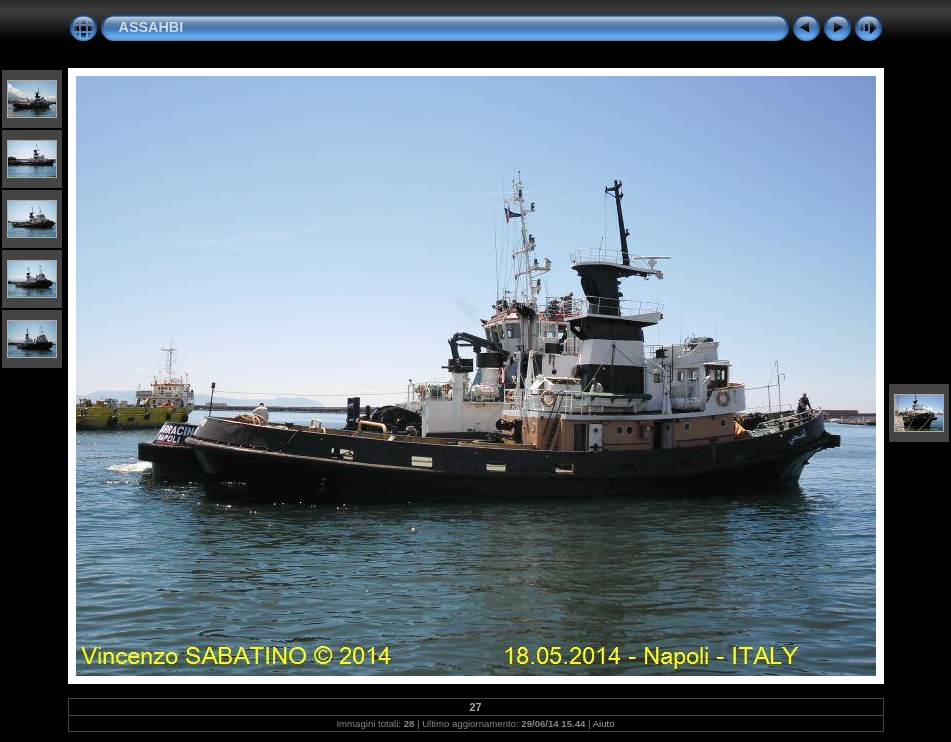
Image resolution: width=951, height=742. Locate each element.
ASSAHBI (151, 27)
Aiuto (604, 723)
